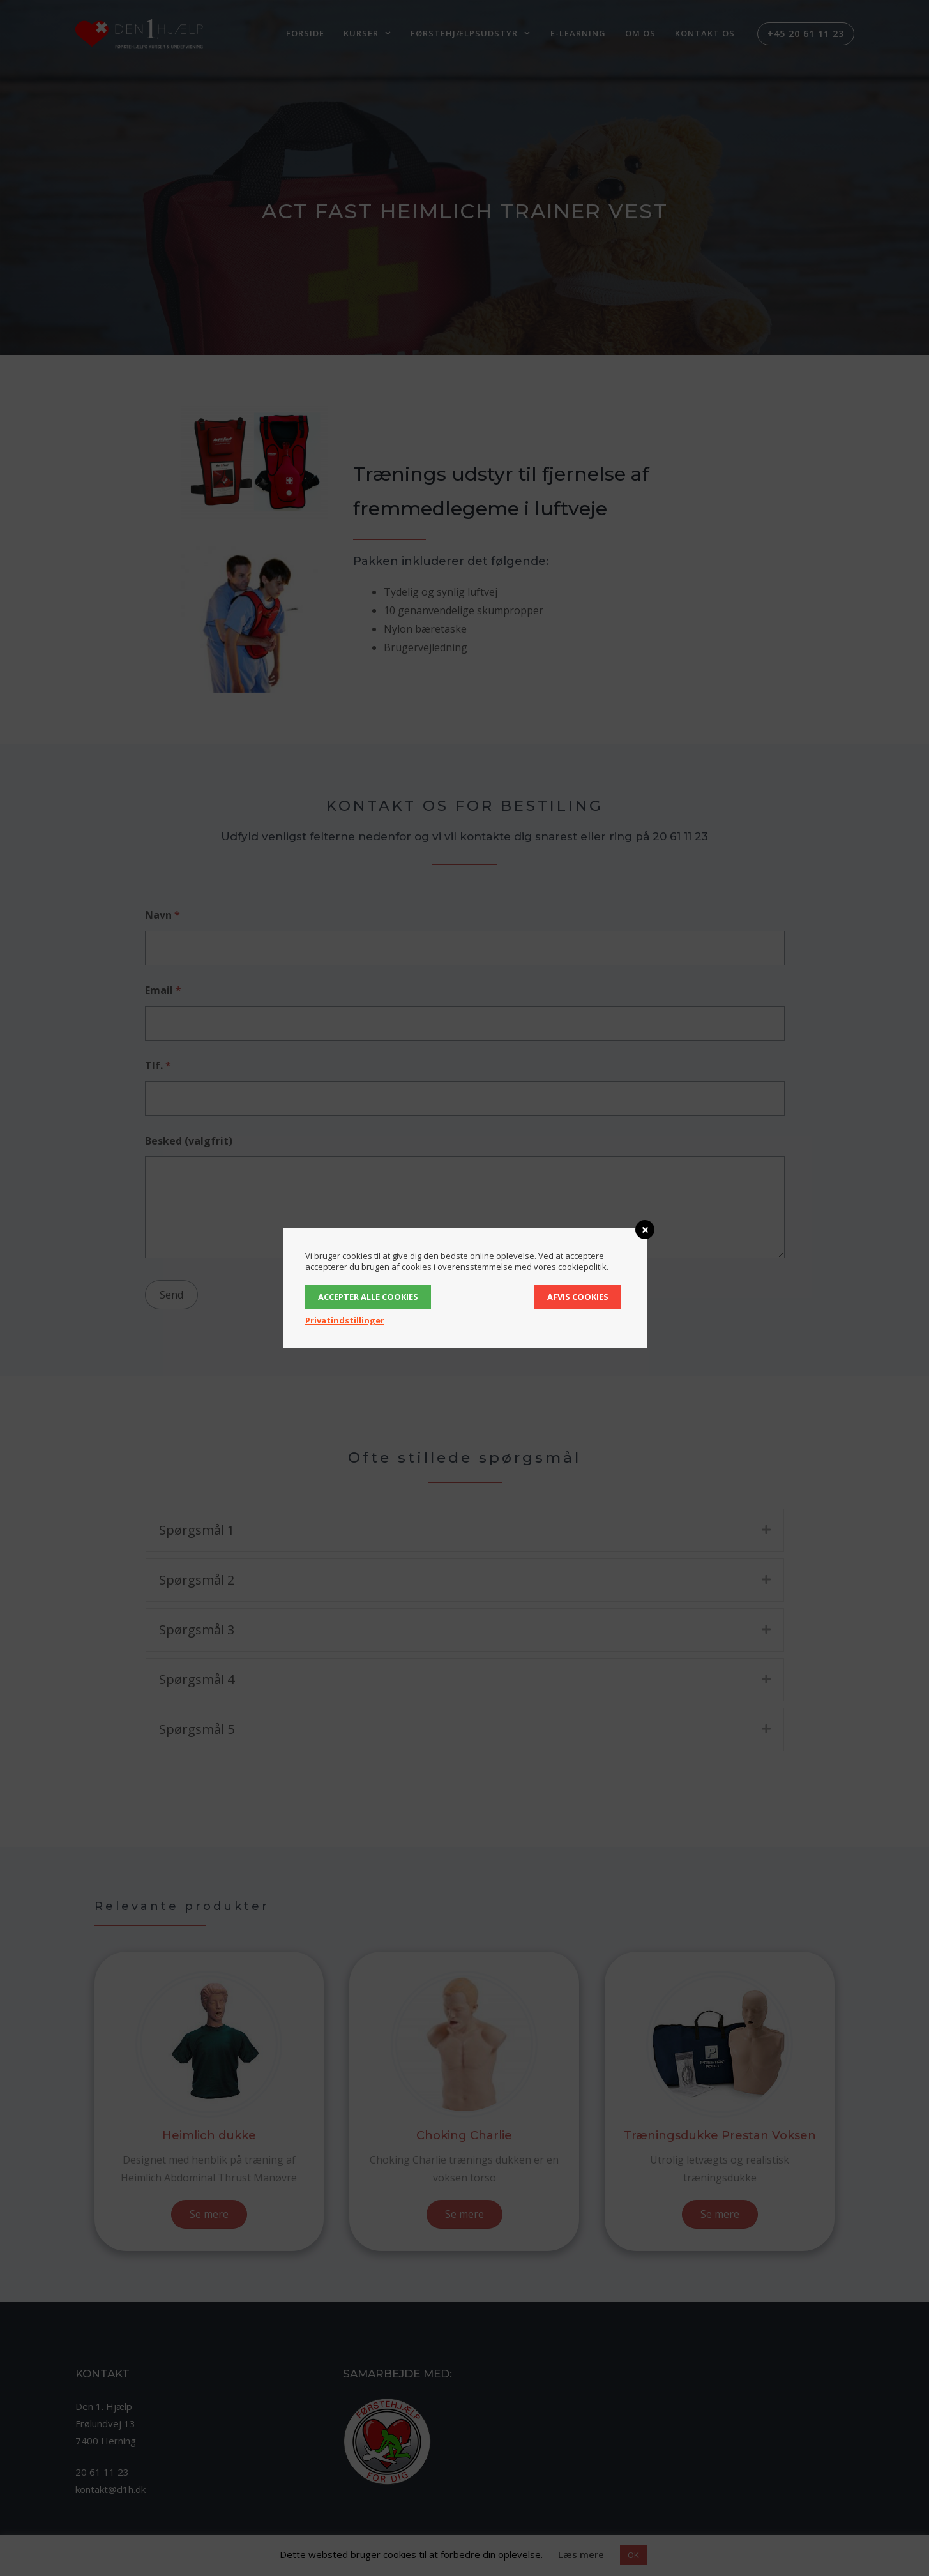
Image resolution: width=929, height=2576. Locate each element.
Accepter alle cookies (368, 1296)
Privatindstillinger (344, 1320)
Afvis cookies (577, 1296)
